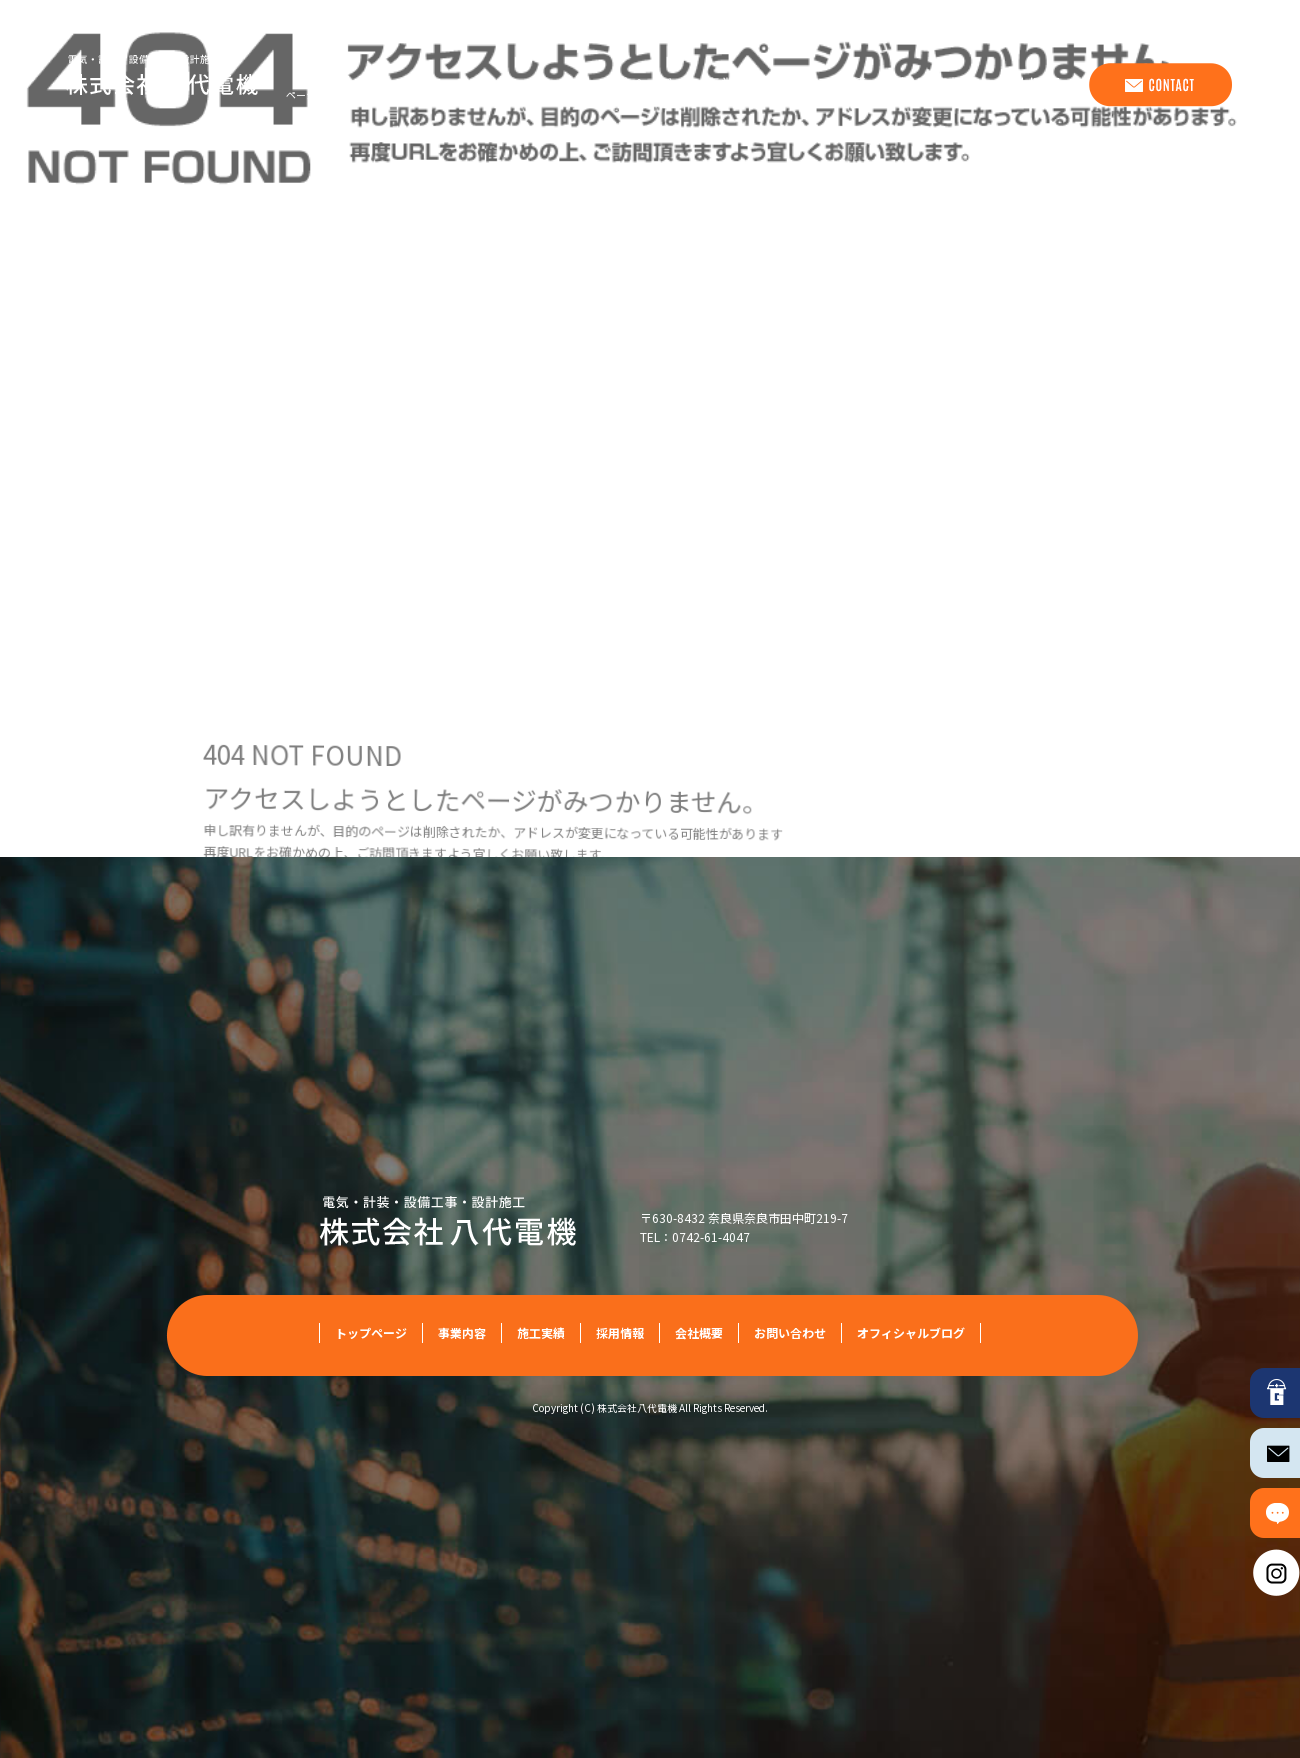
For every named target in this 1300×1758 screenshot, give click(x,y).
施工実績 (834, 85)
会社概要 (1034, 85)
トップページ (624, 85)
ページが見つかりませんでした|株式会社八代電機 (397, 94)
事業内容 (734, 85)
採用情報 (934, 85)
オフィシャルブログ (911, 1332)
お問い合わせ (1159, 85)
